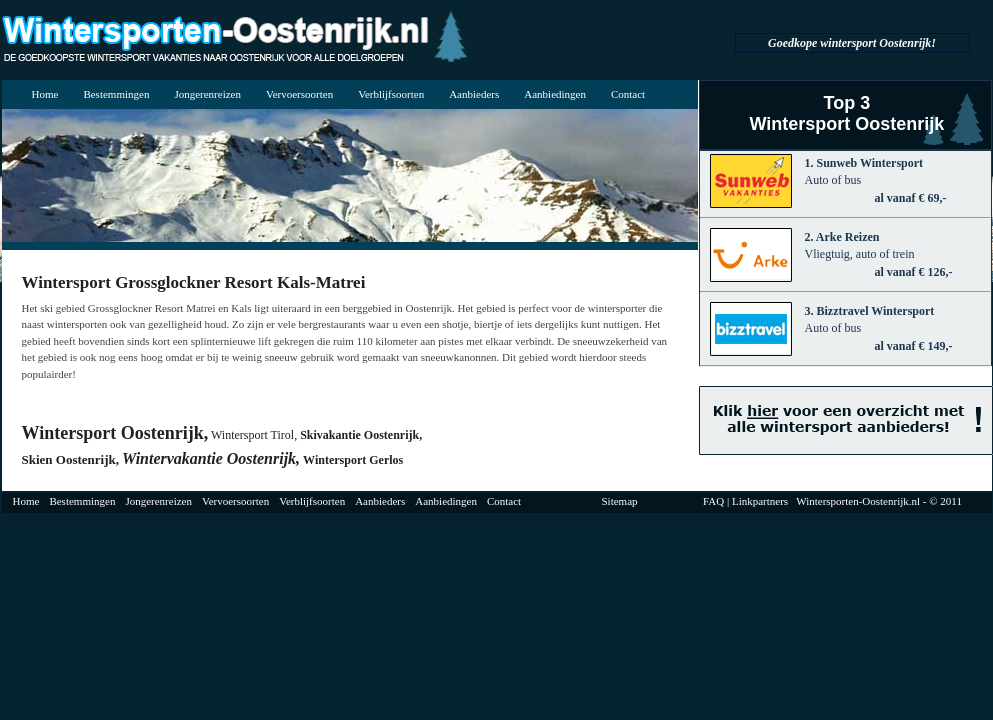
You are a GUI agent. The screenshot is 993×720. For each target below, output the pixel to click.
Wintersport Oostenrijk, (115, 433)
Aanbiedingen (555, 94)
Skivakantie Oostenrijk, (361, 435)
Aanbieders (474, 94)
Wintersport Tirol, (254, 435)
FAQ (713, 501)
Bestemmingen (116, 94)
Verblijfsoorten (391, 94)
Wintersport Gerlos (353, 460)
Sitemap (620, 501)
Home (45, 94)
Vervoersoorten (299, 94)
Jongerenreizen (207, 94)
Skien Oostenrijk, (71, 459)
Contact (628, 94)
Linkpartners (760, 501)
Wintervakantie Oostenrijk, (211, 458)
